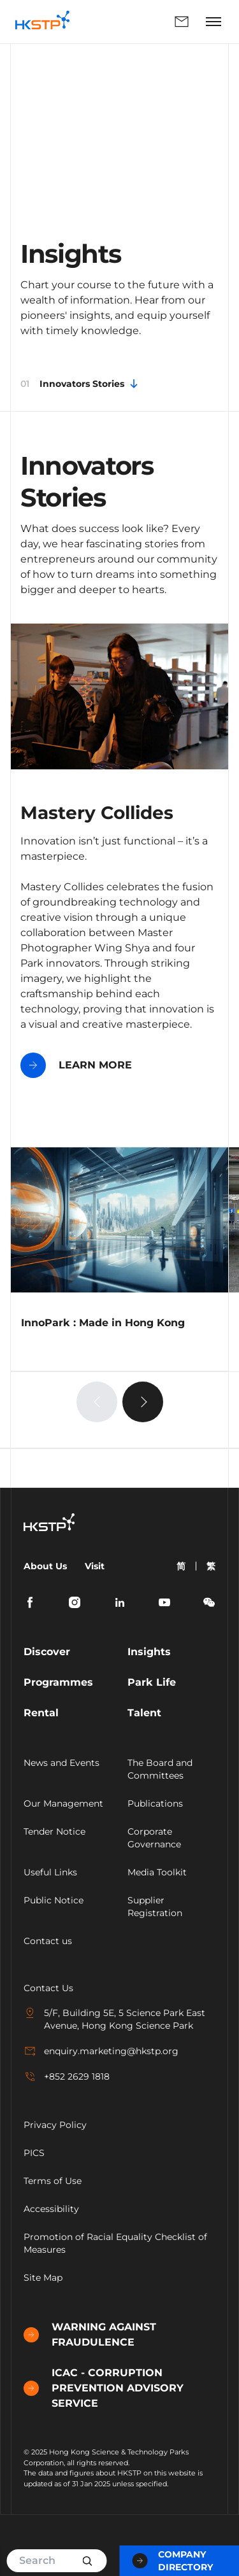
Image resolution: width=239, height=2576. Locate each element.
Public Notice (53, 1900)
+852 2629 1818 (67, 2076)
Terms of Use (53, 2181)
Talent (144, 1713)
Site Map (43, 2277)
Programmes (58, 1682)
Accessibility (51, 2209)
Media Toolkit (157, 1872)
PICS (34, 2153)
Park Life (151, 1682)
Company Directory (173, 2561)
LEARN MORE (76, 1065)
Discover (47, 1652)
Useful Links (50, 1872)
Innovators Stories (80, 384)
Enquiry (182, 22)
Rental (41, 1713)
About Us (45, 1566)
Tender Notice (54, 1831)
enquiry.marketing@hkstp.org (101, 2051)
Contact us (48, 1941)
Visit (95, 1566)
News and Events (61, 1762)
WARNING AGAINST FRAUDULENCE (90, 2334)
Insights (149, 1652)
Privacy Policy (55, 2125)
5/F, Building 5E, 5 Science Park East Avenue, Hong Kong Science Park (114, 2018)
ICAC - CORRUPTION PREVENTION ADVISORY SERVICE (104, 2388)
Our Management (63, 1803)
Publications (155, 1803)
